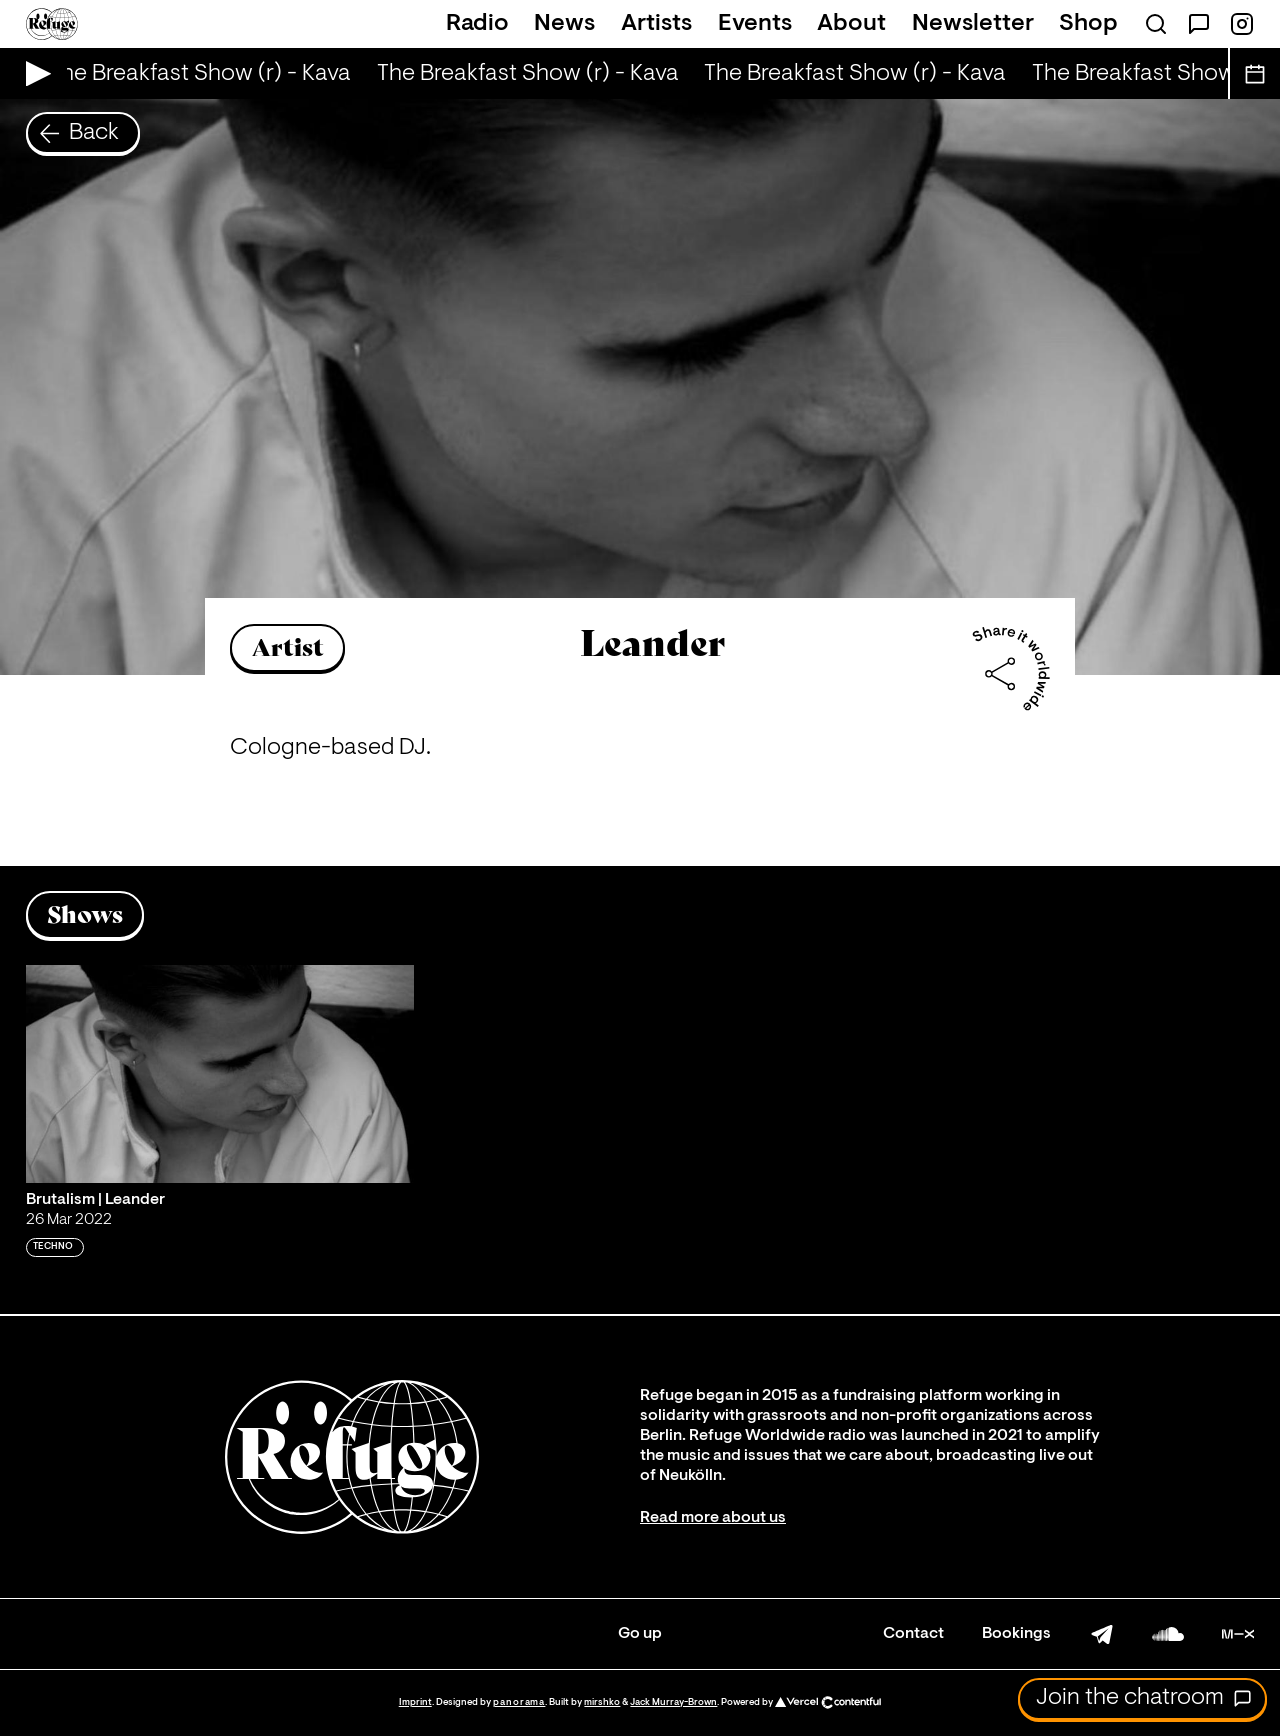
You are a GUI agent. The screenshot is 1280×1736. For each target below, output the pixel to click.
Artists (656, 24)
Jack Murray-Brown (673, 1702)
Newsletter (973, 24)
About (851, 24)
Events (755, 24)
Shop (1088, 24)
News (564, 24)
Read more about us (713, 1518)
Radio (477, 24)
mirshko (602, 1702)
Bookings (1016, 1634)
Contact (913, 1634)
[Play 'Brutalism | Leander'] (220, 1074)
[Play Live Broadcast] (33, 73)
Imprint (415, 1702)
